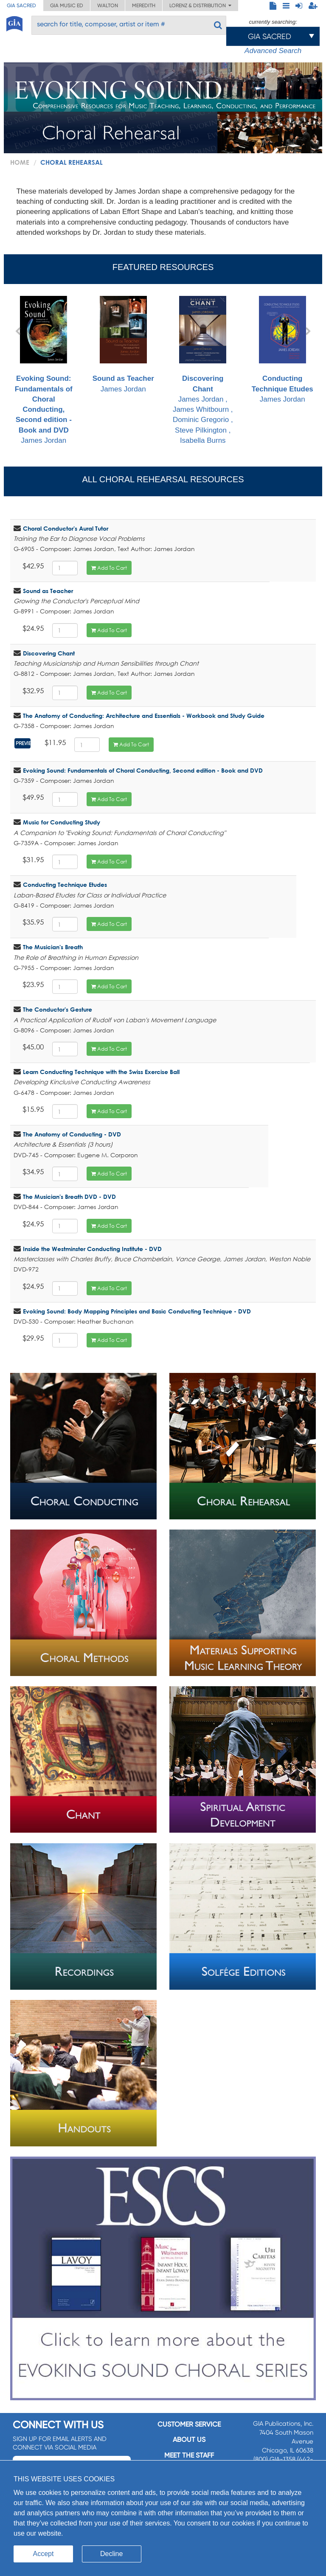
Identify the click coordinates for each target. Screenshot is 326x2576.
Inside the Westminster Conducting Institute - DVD (92, 1248)
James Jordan (44, 370)
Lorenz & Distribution (200, 5)
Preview (23, 743)
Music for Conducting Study (61, 822)
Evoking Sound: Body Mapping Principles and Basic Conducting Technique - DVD (137, 1311)
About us (189, 2439)
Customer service (189, 2424)
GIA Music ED (66, 5)
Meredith (143, 5)
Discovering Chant (49, 653)
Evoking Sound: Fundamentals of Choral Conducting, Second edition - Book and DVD (143, 770)
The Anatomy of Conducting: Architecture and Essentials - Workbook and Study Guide (143, 715)
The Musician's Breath (53, 947)
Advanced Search (272, 51)
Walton (107, 5)
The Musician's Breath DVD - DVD (69, 1196)
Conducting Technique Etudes (65, 884)
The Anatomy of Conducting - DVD (72, 1134)
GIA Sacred (21, 5)
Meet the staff (189, 2455)
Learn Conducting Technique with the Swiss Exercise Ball (101, 1071)
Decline (111, 2553)
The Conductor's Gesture (57, 1009)
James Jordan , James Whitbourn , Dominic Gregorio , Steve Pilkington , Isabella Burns (203, 370)
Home (19, 162)
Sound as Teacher (48, 590)
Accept (43, 2553)
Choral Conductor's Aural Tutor (65, 528)
